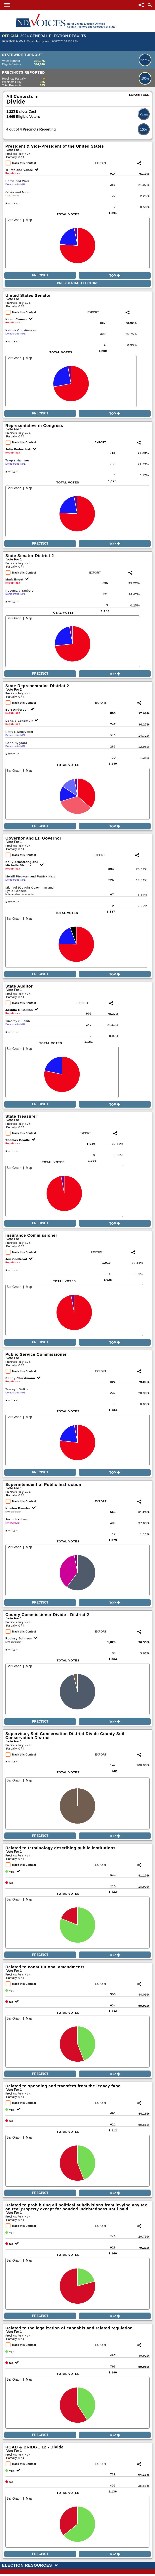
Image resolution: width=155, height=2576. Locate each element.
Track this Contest (24, 163)
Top (114, 275)
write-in (12, 203)
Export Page (139, 94)
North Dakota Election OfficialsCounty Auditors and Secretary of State (91, 25)
